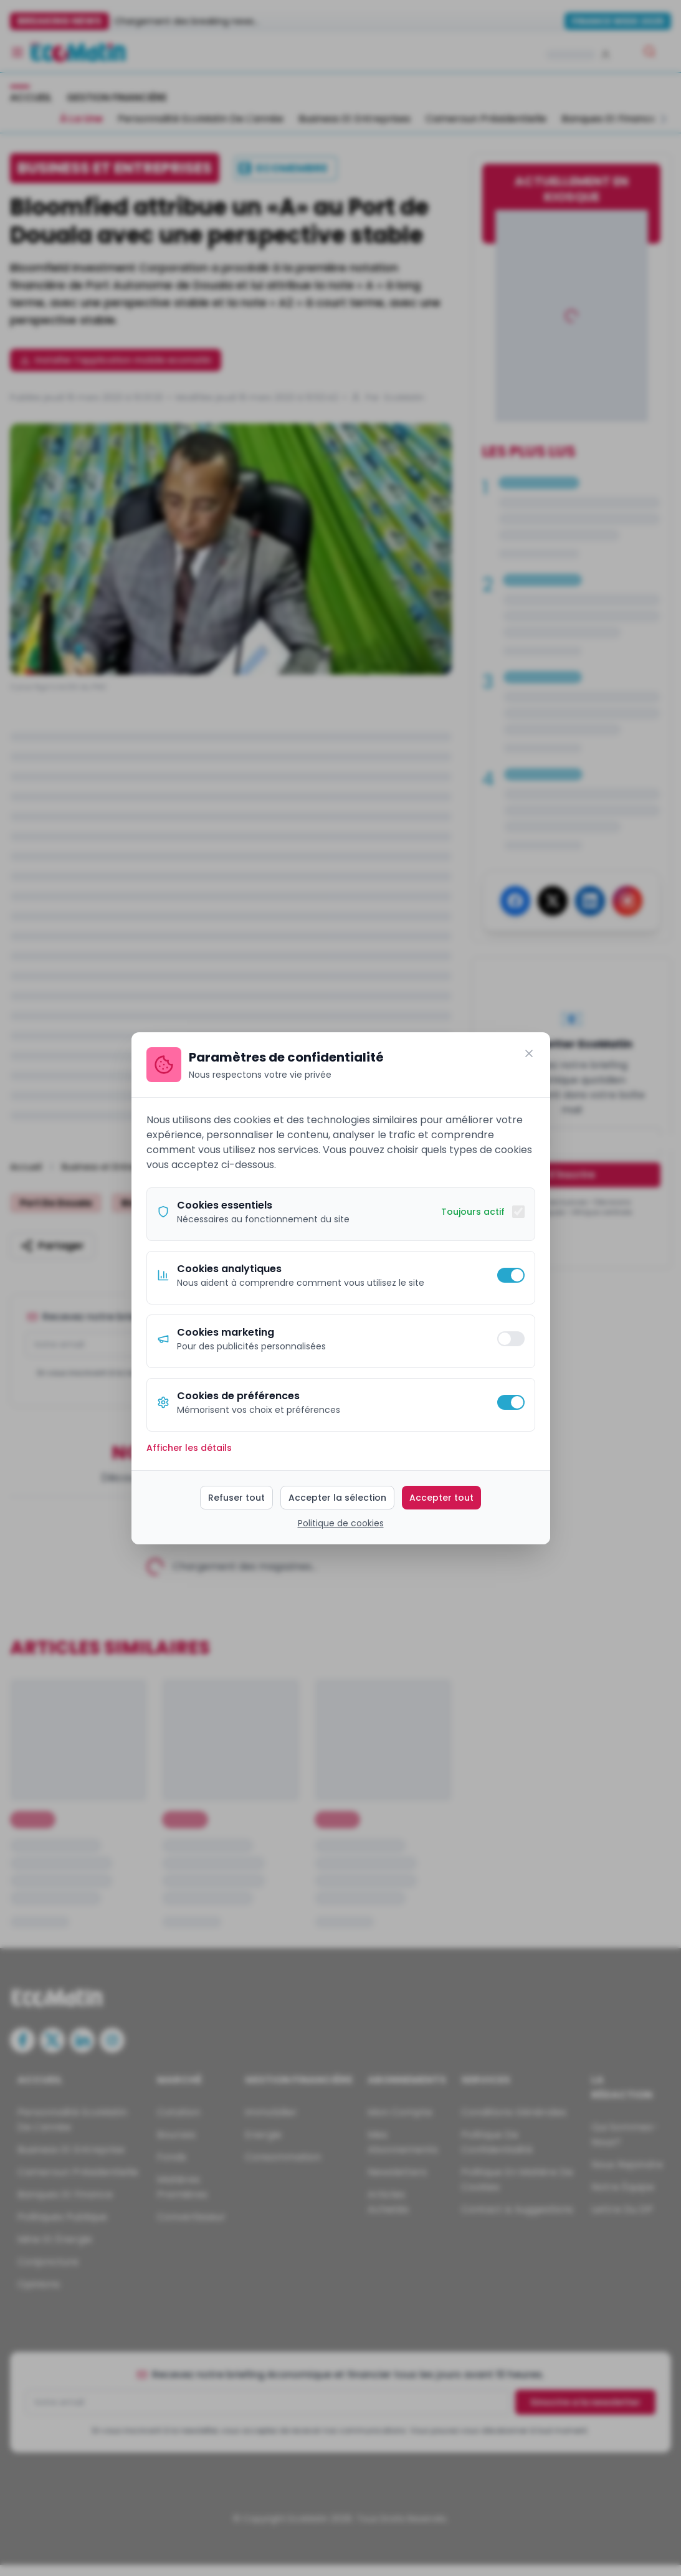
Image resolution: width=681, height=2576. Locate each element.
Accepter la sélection (337, 1497)
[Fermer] (529, 1053)
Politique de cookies (341, 1523)
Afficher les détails (189, 1448)
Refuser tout (236, 1497)
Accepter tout (441, 1497)
